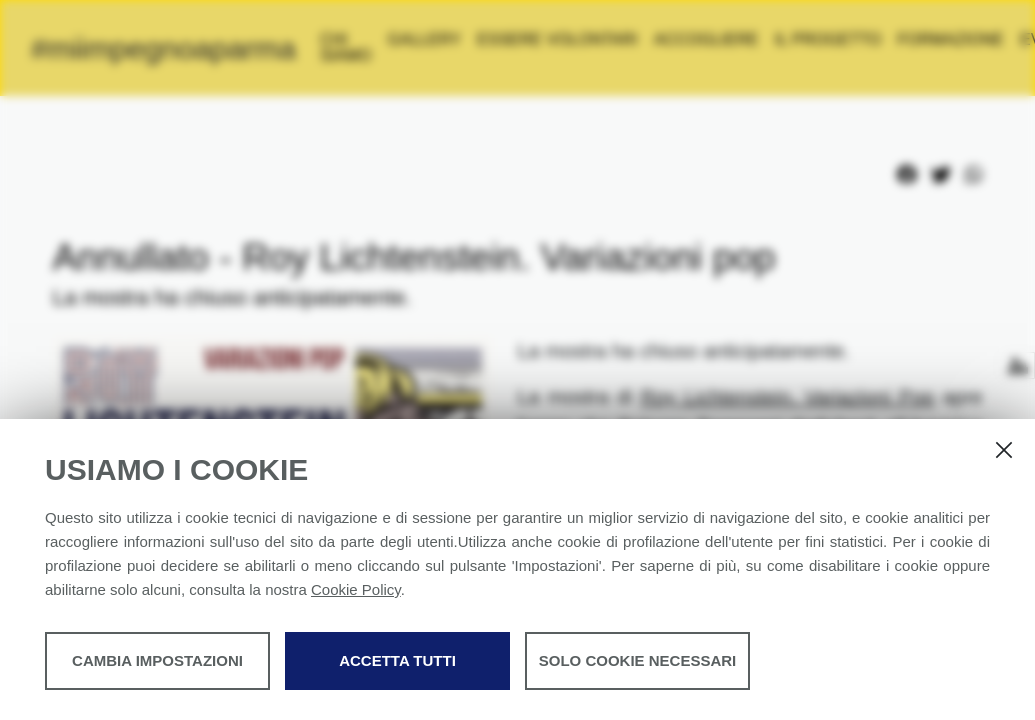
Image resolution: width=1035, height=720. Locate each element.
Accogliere (794, 39)
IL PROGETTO (916, 39)
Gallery (513, 39)
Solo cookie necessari (638, 660)
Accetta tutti (397, 660)
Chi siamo (435, 47)
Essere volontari (646, 39)
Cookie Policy (356, 589)
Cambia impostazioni (157, 660)
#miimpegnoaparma (208, 48)
